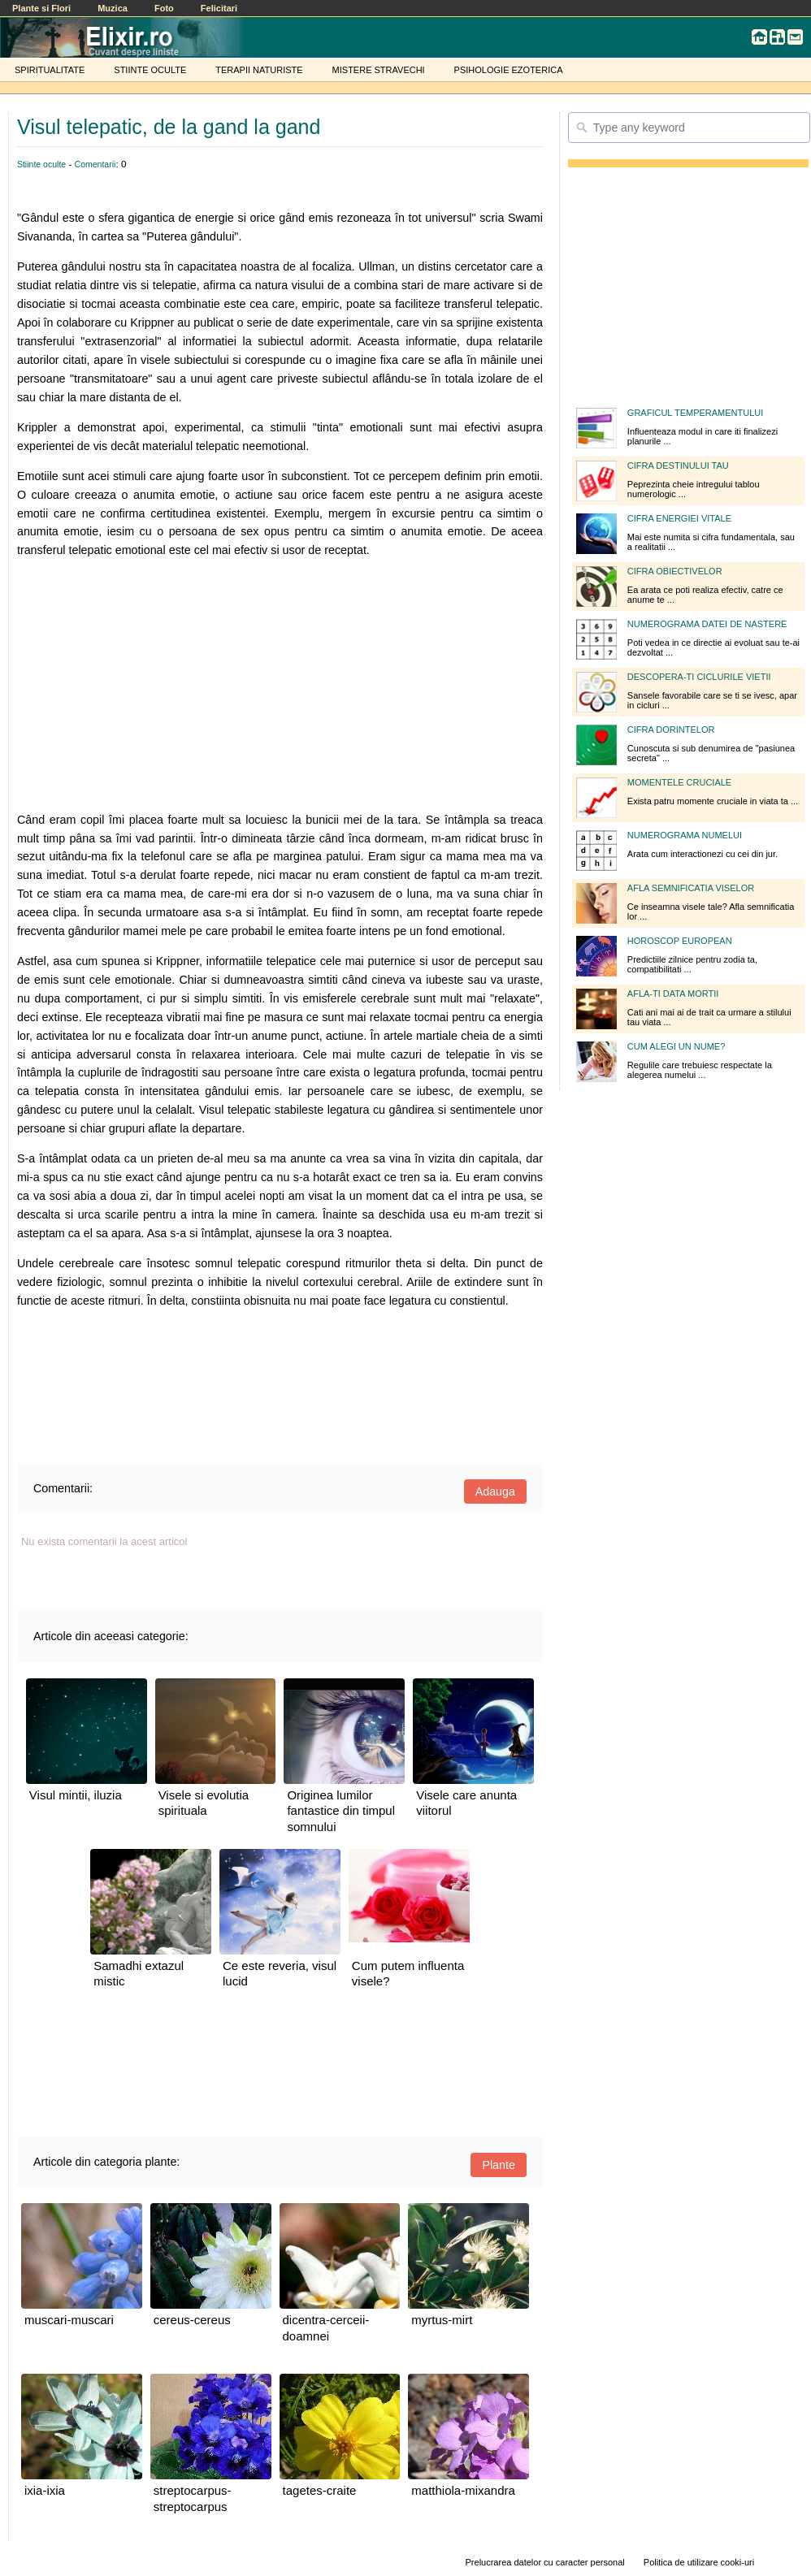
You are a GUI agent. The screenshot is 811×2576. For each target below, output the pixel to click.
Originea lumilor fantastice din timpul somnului (341, 1811)
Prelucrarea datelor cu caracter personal (545, 2562)
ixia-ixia (44, 2490)
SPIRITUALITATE (50, 70)
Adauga (495, 1491)
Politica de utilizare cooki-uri (699, 2562)
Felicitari (219, 8)
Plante (498, 2164)
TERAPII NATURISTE (258, 70)
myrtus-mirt (441, 2320)
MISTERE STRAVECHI (378, 70)
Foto (164, 8)
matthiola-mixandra (463, 2490)
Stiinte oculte (41, 164)
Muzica (113, 8)
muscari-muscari (69, 2320)
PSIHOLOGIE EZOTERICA (508, 70)
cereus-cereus (192, 2320)
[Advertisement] (280, 685)
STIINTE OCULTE (150, 70)
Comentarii (95, 164)
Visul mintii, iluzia (75, 1795)
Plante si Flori (41, 8)
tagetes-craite (320, 2490)
